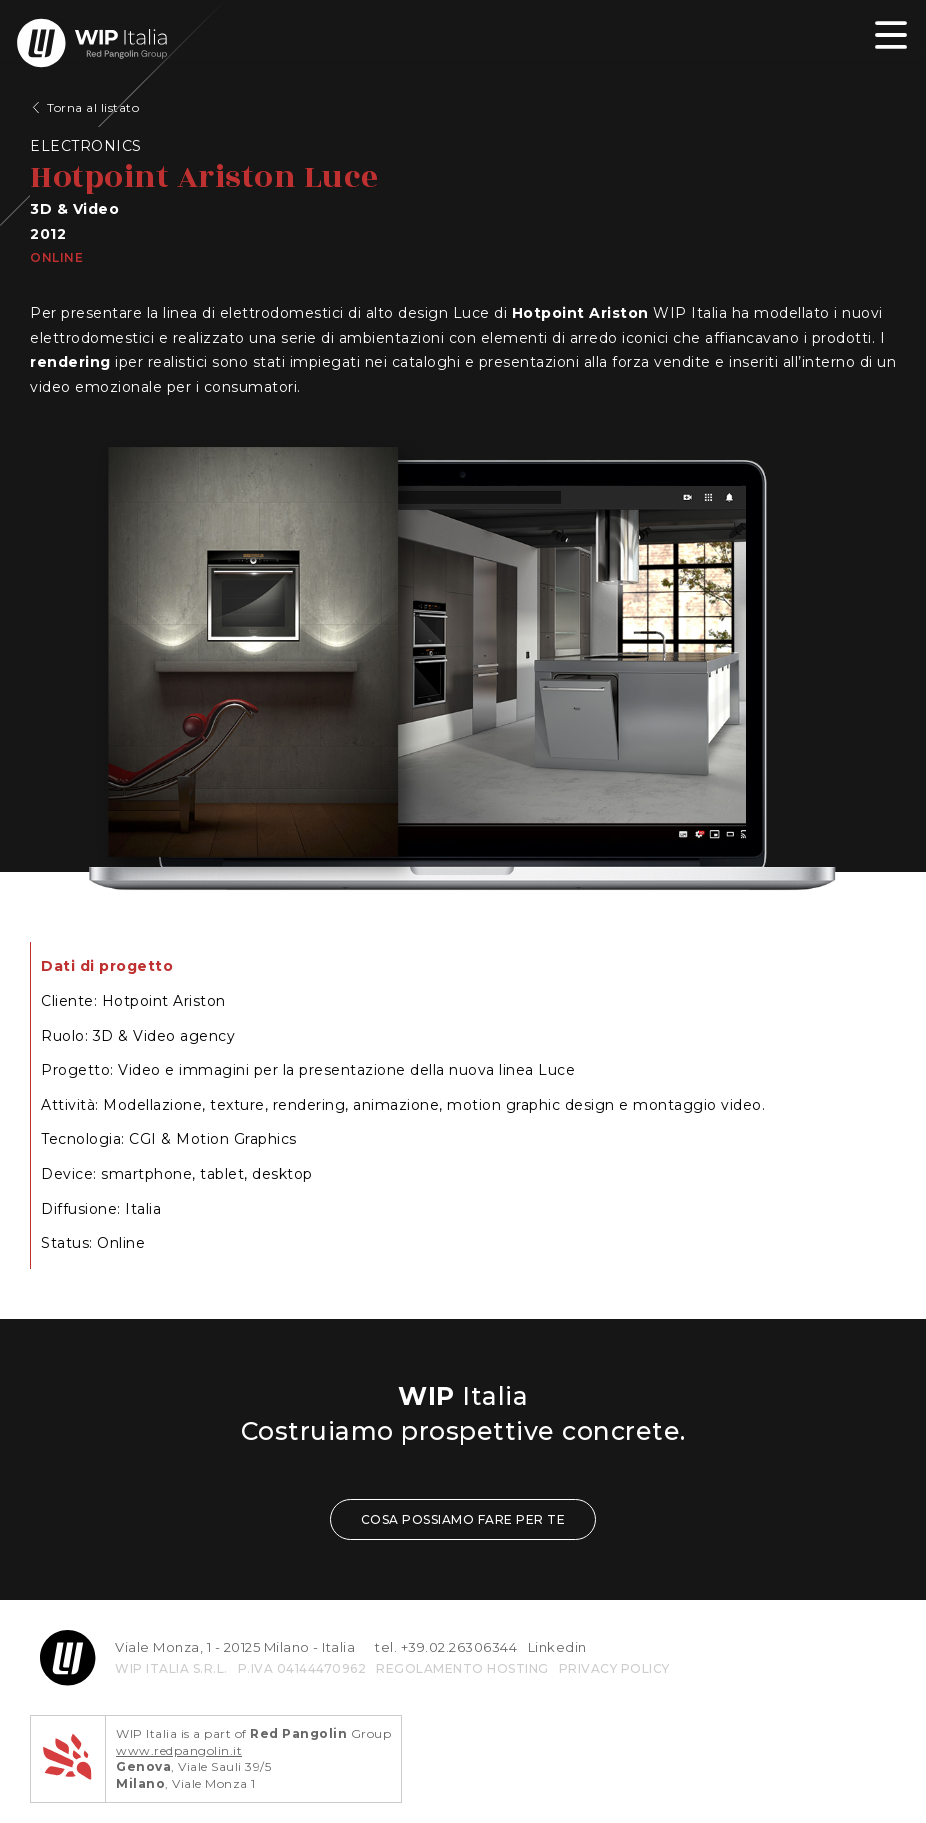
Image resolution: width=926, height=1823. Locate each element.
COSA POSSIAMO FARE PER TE (463, 1519)
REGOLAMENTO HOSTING (462, 1668)
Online (56, 257)
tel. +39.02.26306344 (446, 1647)
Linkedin (557, 1647)
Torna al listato (93, 107)
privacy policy (614, 1668)
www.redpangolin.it (179, 1750)
